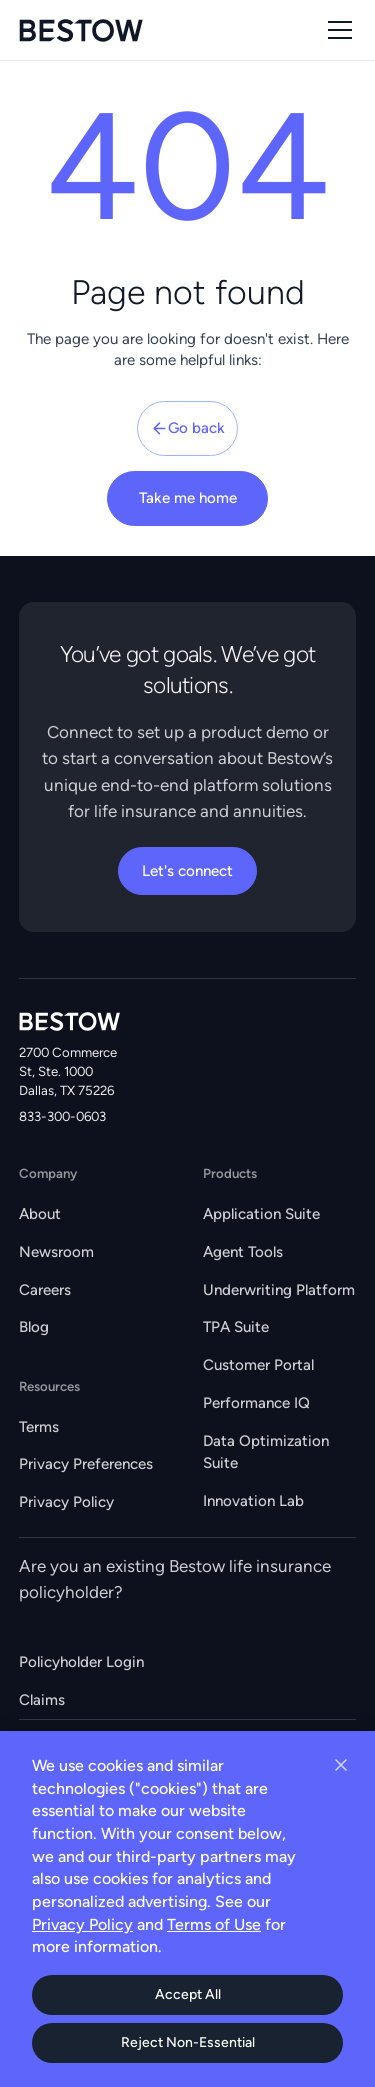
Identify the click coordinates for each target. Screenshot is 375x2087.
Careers (45, 1290)
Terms (39, 1427)
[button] (336, 30)
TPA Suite (236, 1327)
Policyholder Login (81, 1662)
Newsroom (56, 1252)
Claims (42, 1700)
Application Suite (261, 1214)
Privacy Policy (66, 1502)
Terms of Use (214, 1924)
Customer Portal (258, 1365)
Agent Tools (243, 1252)
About (40, 1214)
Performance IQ (256, 1403)
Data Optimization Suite (266, 1452)
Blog (34, 1327)
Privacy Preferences (86, 1464)
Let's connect (187, 871)
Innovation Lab (253, 1501)
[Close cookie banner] (341, 1765)
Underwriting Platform (279, 1290)
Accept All (188, 1994)
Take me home (188, 498)
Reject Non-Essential (188, 2042)
